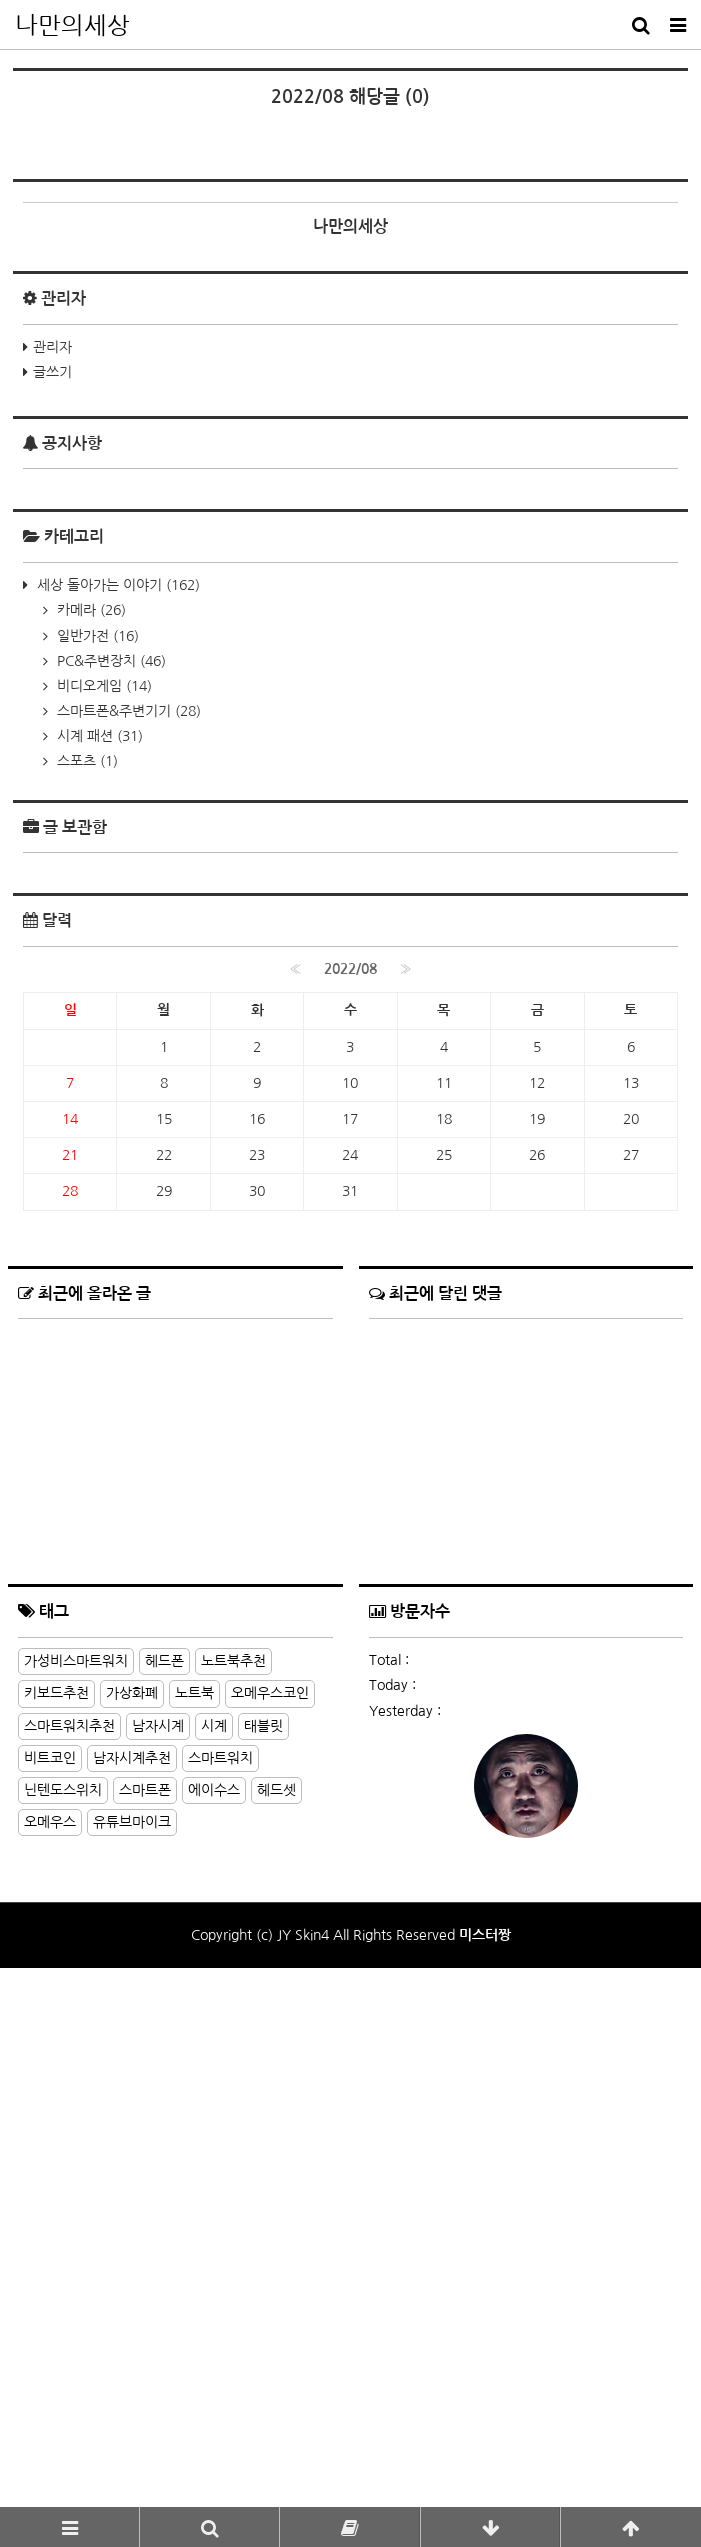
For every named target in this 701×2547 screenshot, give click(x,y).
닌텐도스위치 (63, 2328)
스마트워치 (220, 2296)
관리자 (52, 885)
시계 (214, 2264)
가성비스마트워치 (76, 2199)
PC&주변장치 (109, 1199)
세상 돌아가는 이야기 (116, 1123)
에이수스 (214, 2328)
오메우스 (50, 2360)
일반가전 (96, 1174)
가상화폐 (132, 2232)
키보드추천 (56, 2232)
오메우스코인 (270, 2232)
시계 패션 (98, 1274)
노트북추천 (233, 2199)
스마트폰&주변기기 (127, 1249)
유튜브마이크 (132, 2360)
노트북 (194, 2232)
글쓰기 (52, 911)
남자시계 (158, 2264)
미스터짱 (485, 2473)
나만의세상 (72, 25)
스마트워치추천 (69, 2264)
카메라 (89, 1149)
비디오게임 (102, 1224)
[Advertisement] (350, 278)
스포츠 (85, 1300)
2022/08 (350, 1507)
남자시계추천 (132, 2296)
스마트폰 (145, 2328)
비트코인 (50, 2296)
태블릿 (263, 2264)
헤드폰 (164, 2199)
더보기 (314, 2146)
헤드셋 (276, 2328)
